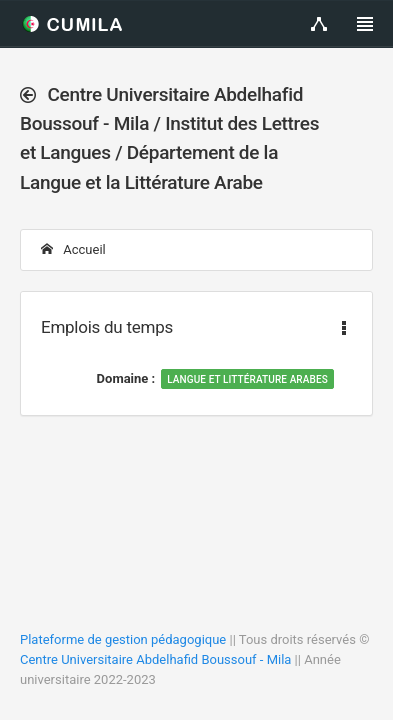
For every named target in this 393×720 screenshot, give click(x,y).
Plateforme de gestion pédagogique (123, 639)
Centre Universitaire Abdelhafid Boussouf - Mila (155, 659)
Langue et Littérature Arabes (247, 379)
